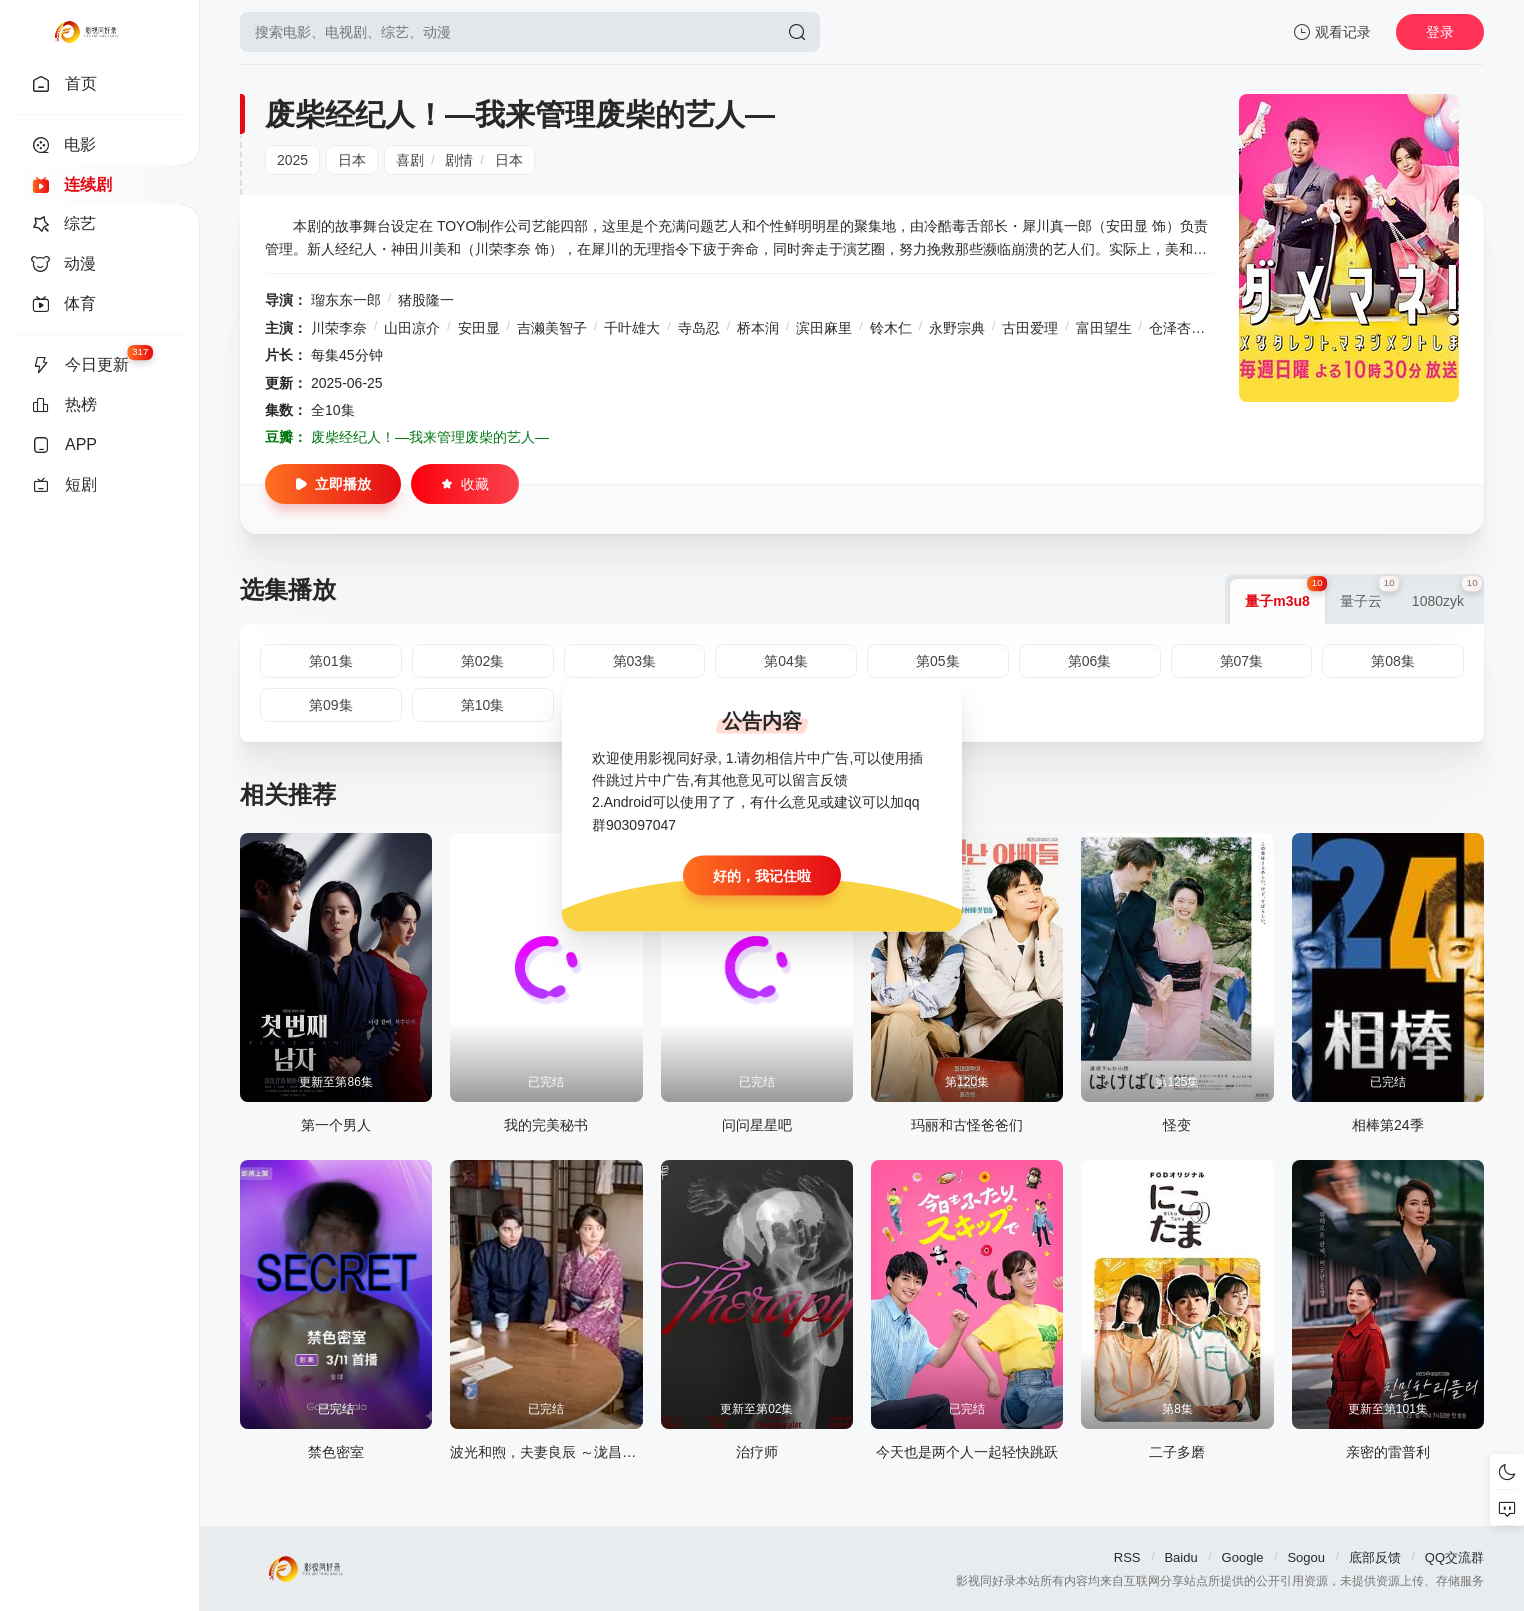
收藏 (465, 484)
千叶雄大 (632, 328)
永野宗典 (957, 328)
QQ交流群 (1454, 1557)
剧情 (459, 160)
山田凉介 (412, 328)
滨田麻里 (824, 328)
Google (1243, 1557)
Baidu (1180, 1557)
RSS (1127, 1557)
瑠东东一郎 (346, 300)
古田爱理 (1030, 328)
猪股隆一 (426, 300)
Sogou (1306, 1557)
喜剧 (410, 160)
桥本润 (758, 328)
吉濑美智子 (552, 328)
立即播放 (333, 484)
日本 (352, 160)
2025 (292, 160)
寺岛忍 (699, 328)
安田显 (479, 328)
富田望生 (1104, 328)
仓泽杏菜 (1177, 328)
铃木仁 (891, 328)
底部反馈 (1375, 1557)
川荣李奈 (339, 328)
